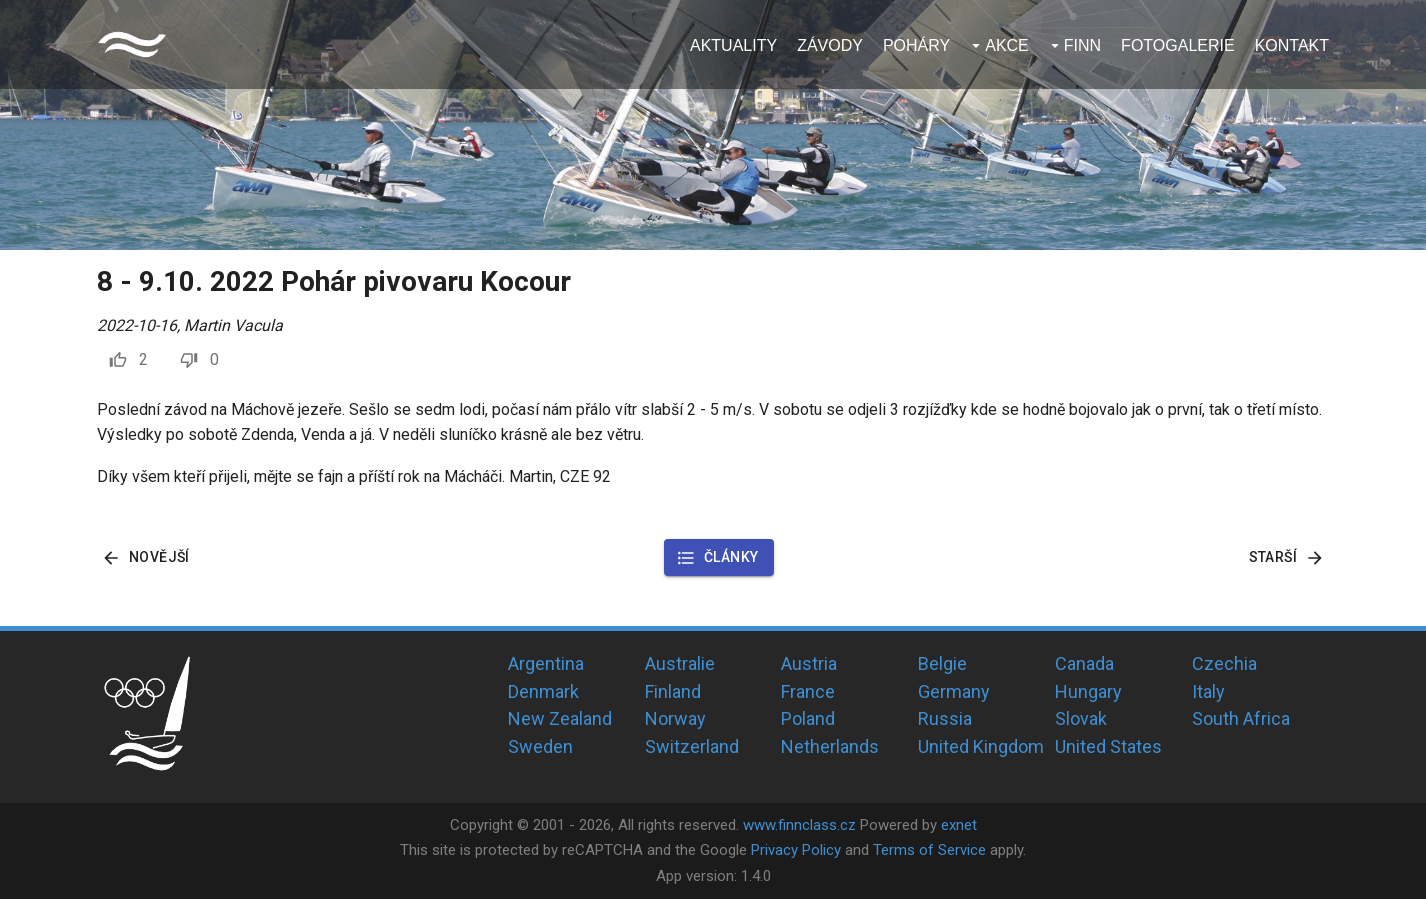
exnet (959, 825)
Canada (1084, 663)
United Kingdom (981, 746)
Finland (673, 691)
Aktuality (733, 45)
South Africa (1241, 718)
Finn (1082, 45)
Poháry (916, 45)
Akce (1007, 45)
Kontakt (1292, 45)
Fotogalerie (1178, 45)
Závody (830, 45)
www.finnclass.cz (799, 825)
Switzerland (692, 746)
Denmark (543, 691)
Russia (945, 718)
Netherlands (830, 746)
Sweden (540, 746)
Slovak (1081, 718)
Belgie (942, 663)
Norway (675, 718)
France (808, 691)
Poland (808, 718)
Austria (809, 663)
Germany (954, 691)
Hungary (1088, 691)
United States (1108, 746)
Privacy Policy (796, 850)
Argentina (546, 663)
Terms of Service (929, 850)
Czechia (1224, 663)
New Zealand (560, 718)
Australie (680, 663)
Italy (1208, 691)
